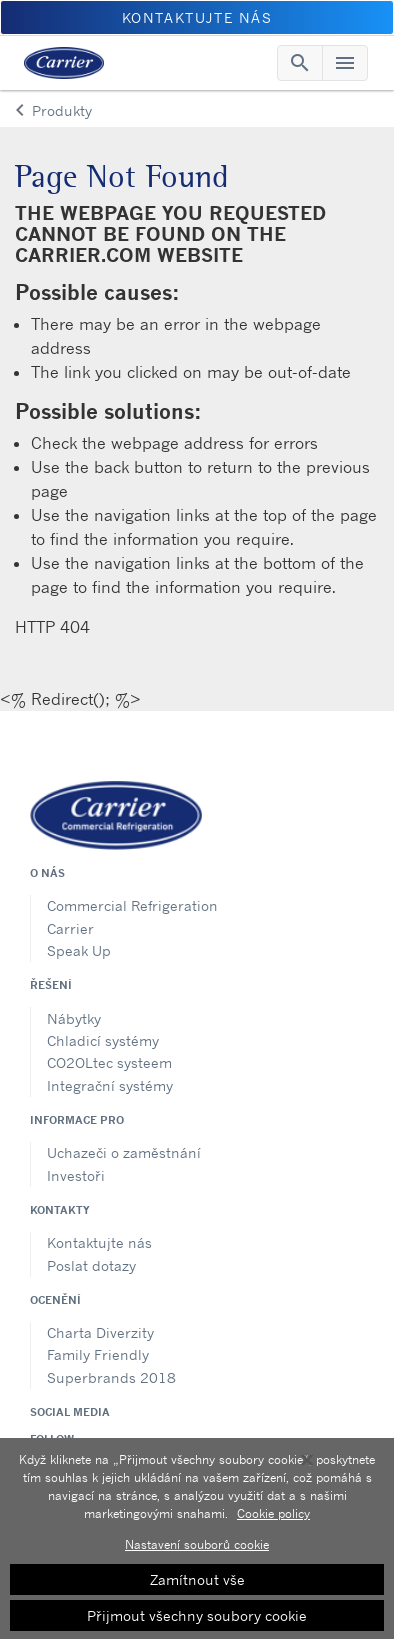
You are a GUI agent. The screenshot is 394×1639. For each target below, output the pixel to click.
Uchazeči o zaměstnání (124, 1152)
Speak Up (79, 950)
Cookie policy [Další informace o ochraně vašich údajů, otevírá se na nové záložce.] (273, 1519)
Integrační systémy (110, 1085)
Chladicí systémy (103, 1040)
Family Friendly (98, 1354)
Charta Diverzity (100, 1332)
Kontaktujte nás (99, 1242)
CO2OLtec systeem (109, 1062)
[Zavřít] (307, 1466)
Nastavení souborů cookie (197, 1550)
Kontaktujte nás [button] (197, 17)
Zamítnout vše (197, 1585)
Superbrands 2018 (111, 1377)
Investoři (76, 1175)
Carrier (70, 928)
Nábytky (74, 1018)
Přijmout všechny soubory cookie (197, 1621)
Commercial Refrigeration (132, 905)
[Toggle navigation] (300, 63)
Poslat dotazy (91, 1265)
